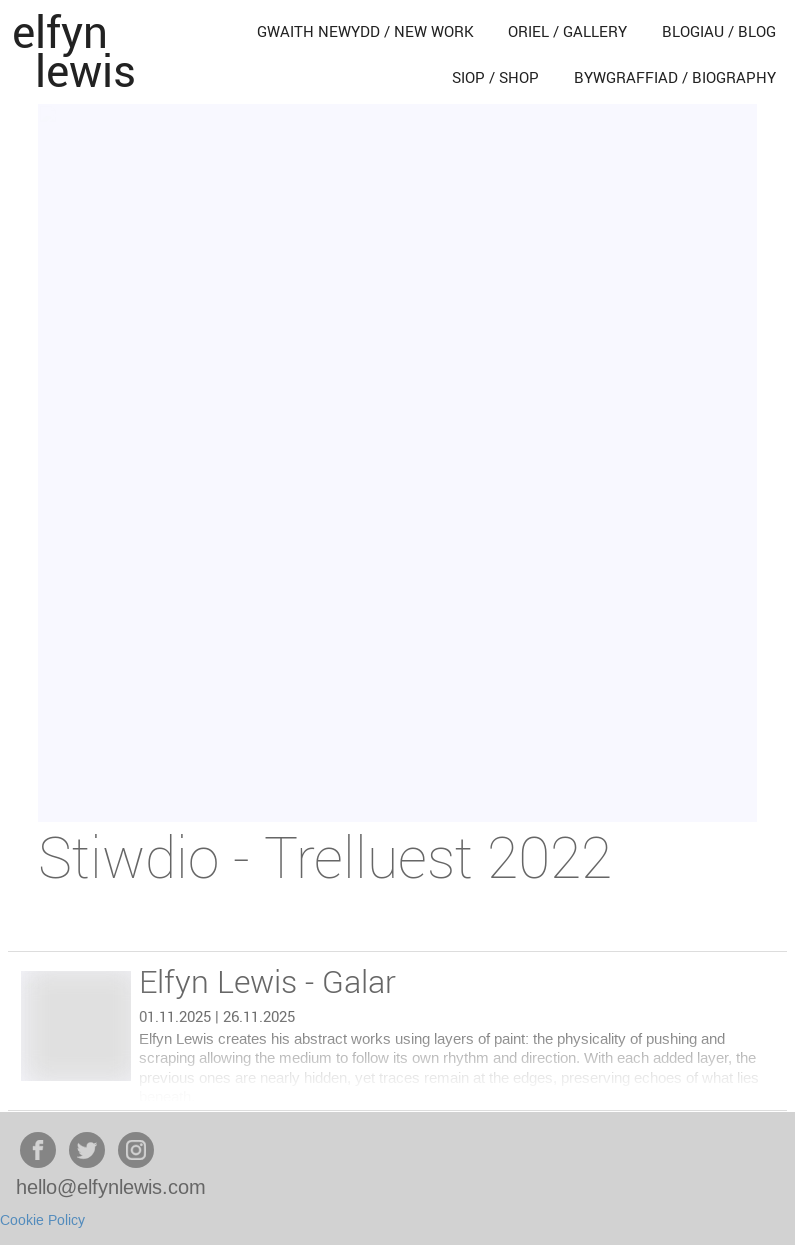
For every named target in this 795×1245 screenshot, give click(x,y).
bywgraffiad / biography (675, 77)
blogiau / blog (719, 31)
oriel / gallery (567, 31)
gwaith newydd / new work (365, 31)
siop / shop (495, 77)
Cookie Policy (42, 1221)
